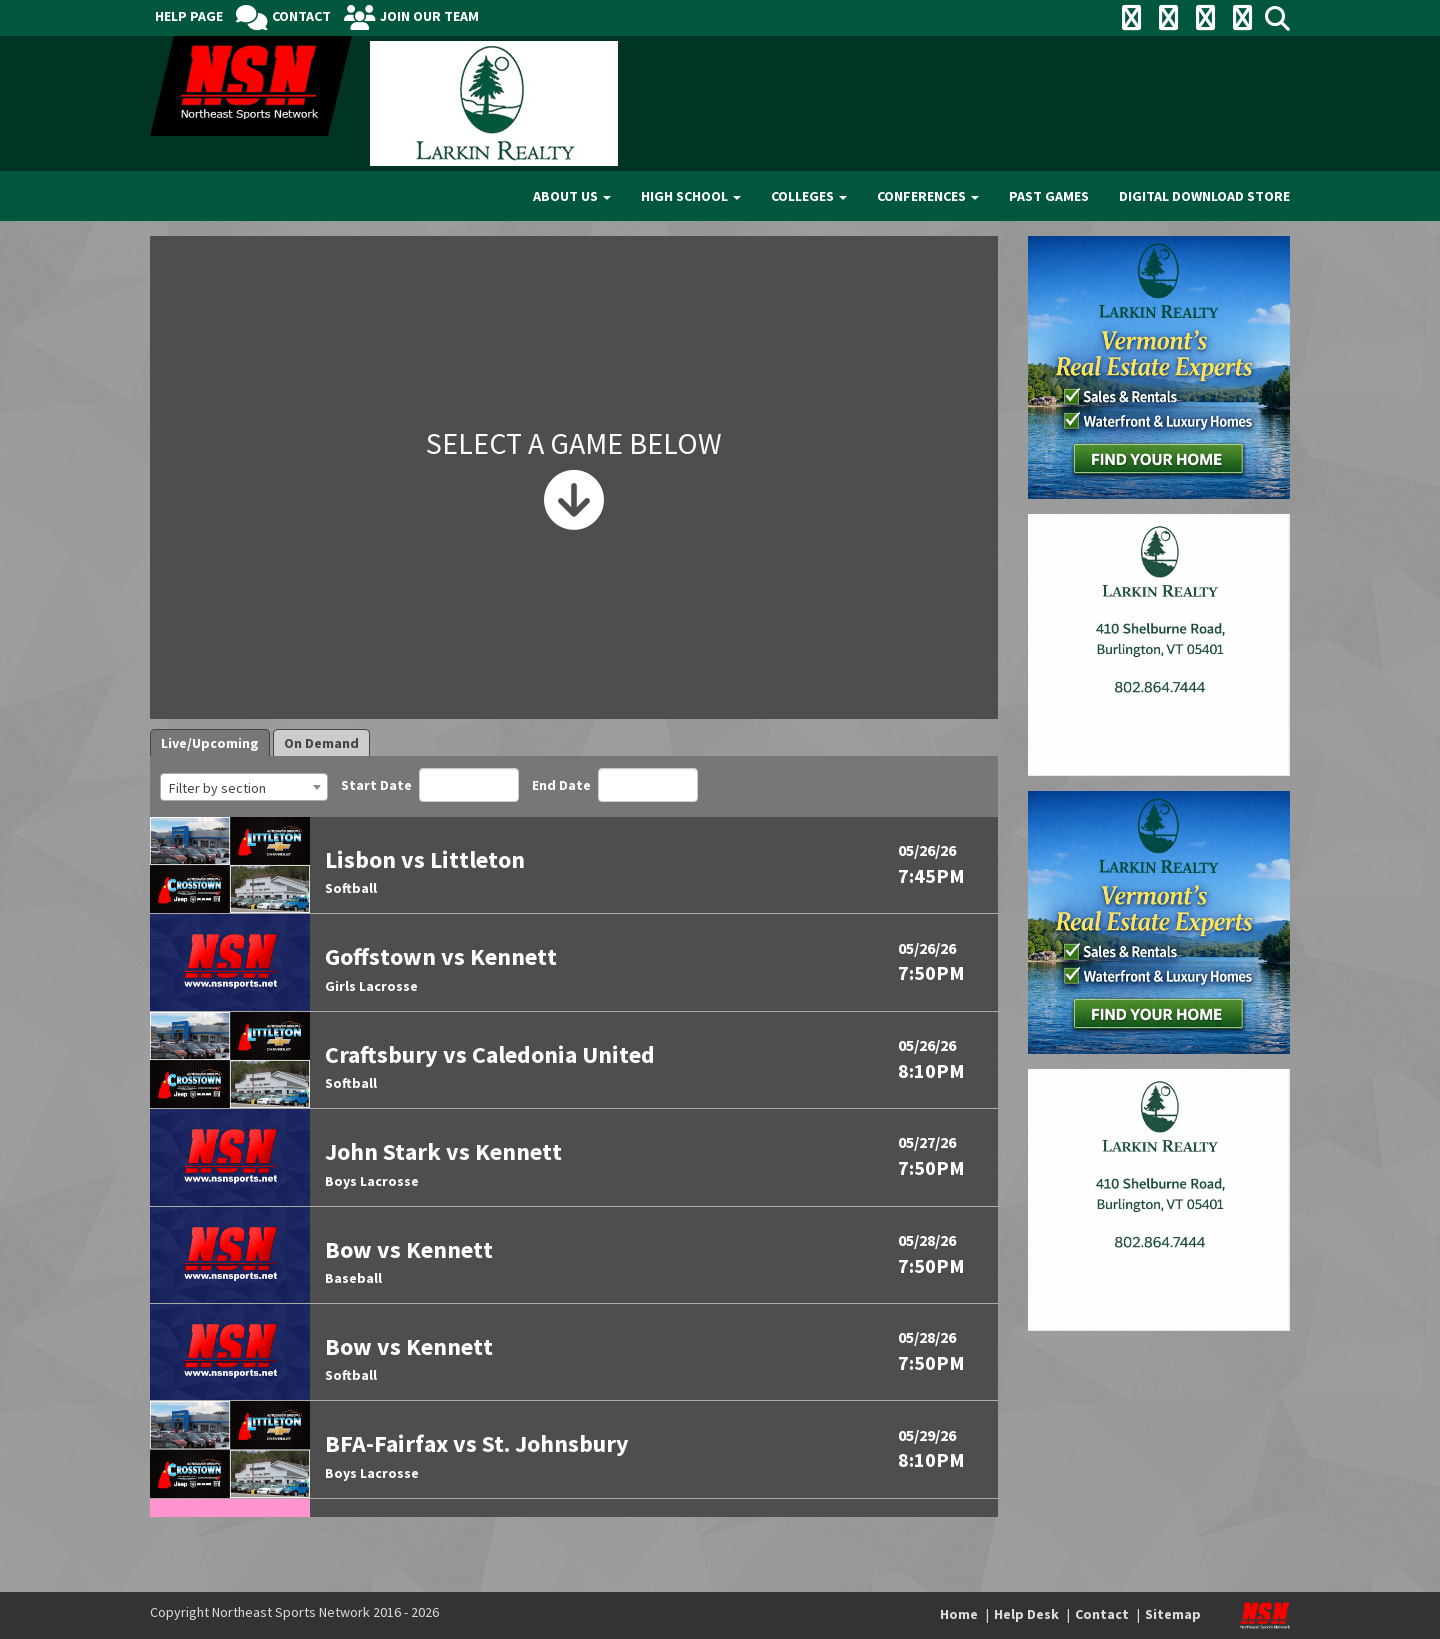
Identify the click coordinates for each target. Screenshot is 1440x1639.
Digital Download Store (1204, 196)
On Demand (321, 743)
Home (959, 1614)
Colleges (809, 196)
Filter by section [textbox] (217, 788)
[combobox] (244, 787)
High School (691, 196)
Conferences (928, 196)
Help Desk (1026, 1614)
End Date (615, 785)
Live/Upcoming (210, 743)
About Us (572, 196)
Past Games (1049, 196)
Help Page (189, 16)
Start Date (430, 785)
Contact (301, 16)
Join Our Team (429, 16)
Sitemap (1173, 1614)
